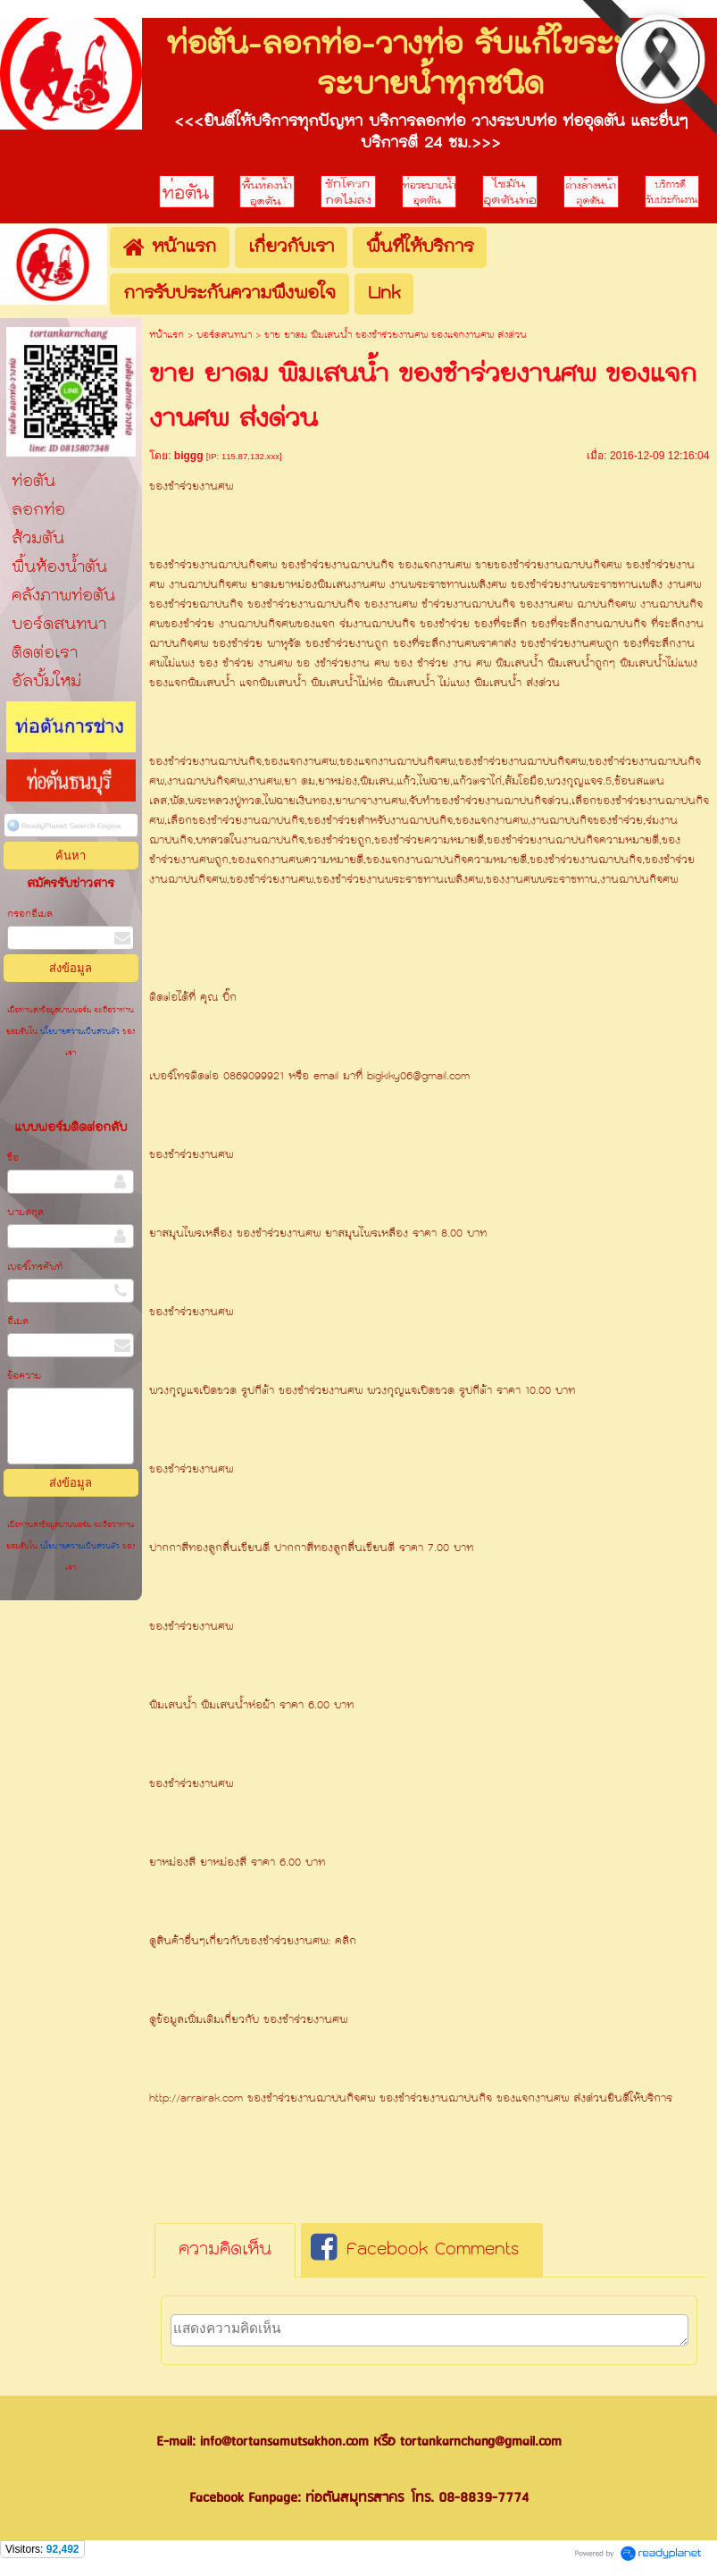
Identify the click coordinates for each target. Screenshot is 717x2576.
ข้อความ (24, 1376)
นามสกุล (25, 1212)
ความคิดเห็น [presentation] (225, 2250)
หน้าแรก (166, 335)
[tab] (225, 2250)
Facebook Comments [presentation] (415, 2250)
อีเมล (18, 1321)
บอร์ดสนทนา (224, 335)
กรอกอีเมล (30, 914)
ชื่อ (13, 1158)
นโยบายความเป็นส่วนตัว (80, 1032)
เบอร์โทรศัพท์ (35, 1267)
